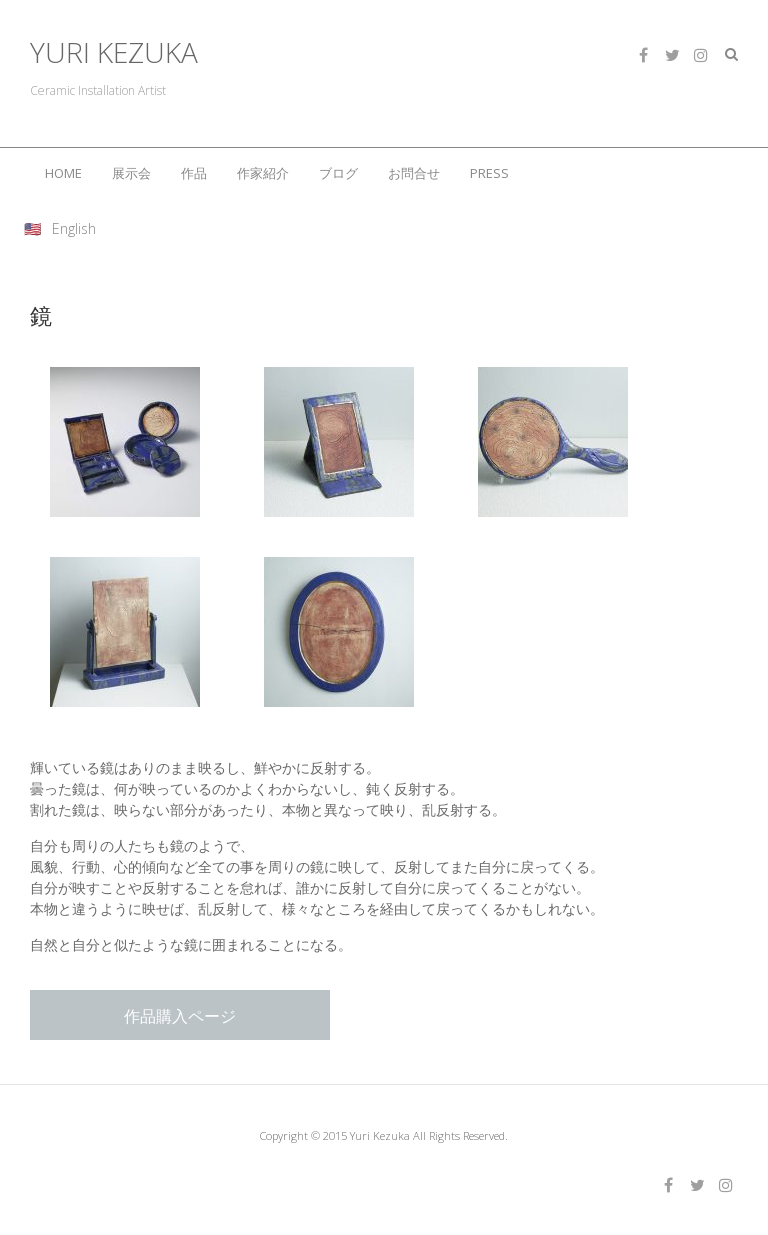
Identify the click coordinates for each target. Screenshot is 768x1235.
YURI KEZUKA (114, 52)
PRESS (489, 173)
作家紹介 (263, 173)
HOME (63, 173)
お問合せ (414, 173)
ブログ (338, 173)
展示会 (131, 173)
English (74, 228)
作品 (194, 173)
